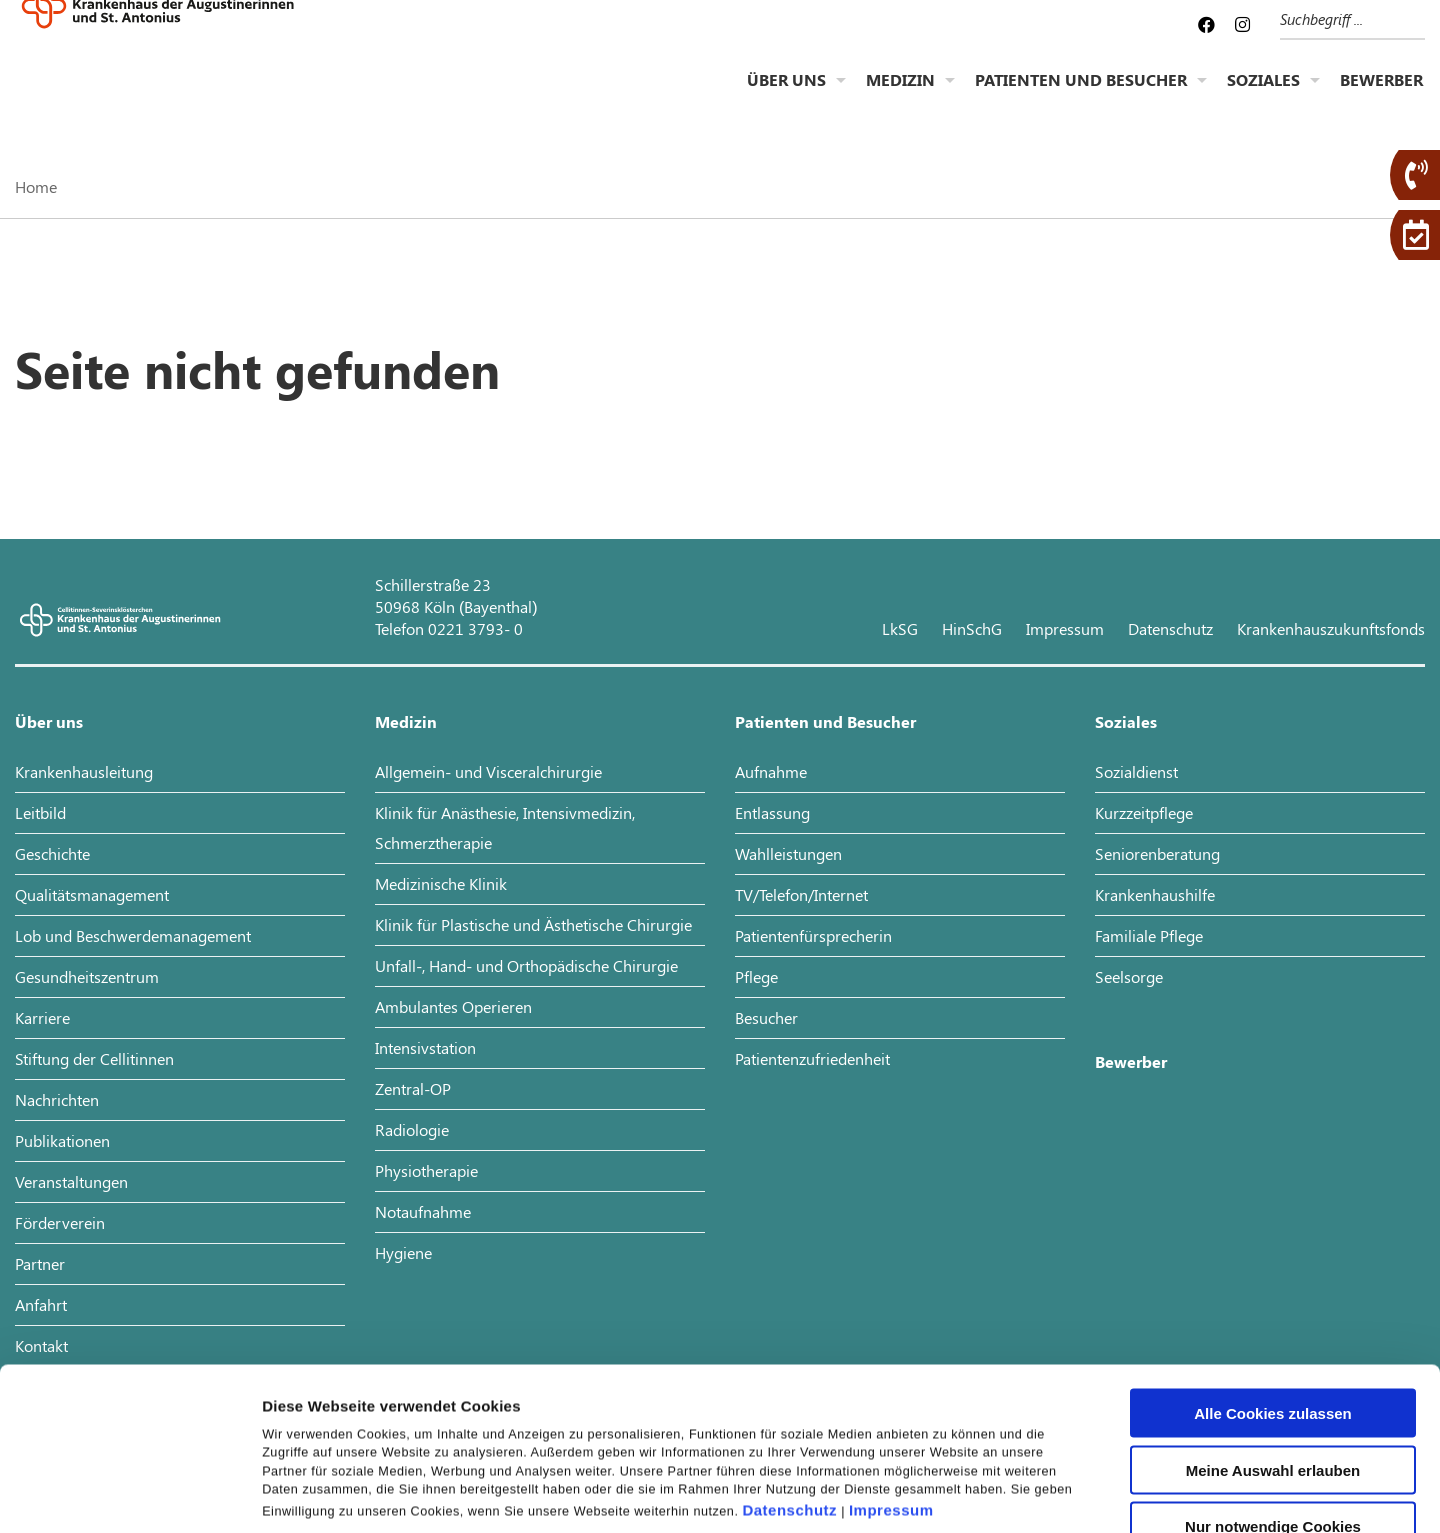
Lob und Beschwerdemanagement (133, 935)
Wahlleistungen (788, 853)
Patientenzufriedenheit (812, 1058)
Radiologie (412, 1129)
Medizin (900, 95)
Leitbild (40, 812)
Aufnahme (771, 771)
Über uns (786, 95)
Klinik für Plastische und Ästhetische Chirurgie (533, 924)
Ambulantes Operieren (453, 1006)
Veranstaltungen (71, 1181)
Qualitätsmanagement (92, 894)
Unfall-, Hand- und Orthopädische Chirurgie (526, 965)
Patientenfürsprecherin (813, 935)
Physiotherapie (426, 1170)
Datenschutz (789, 1357)
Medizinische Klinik (441, 883)
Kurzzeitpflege (1144, 812)
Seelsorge (1129, 976)
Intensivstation (425, 1047)
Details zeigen (1063, 1493)
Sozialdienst (1136, 771)
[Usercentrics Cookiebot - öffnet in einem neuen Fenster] (129, 1494)
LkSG (900, 628)
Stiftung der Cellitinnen (94, 1058)
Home (36, 186)
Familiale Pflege (1149, 935)
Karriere (42, 1017)
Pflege (756, 976)
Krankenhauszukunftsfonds (1331, 628)
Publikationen (62, 1140)
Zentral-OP (413, 1088)
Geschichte (52, 853)
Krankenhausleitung (84, 771)
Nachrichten (57, 1099)
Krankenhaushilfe (1155, 894)
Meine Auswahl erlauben (1273, 1317)
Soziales (1263, 95)
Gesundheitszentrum (87, 976)
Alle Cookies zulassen (1273, 1260)
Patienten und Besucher (1081, 95)
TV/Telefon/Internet (801, 894)
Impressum (891, 1357)
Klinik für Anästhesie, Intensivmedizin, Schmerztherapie (505, 827)
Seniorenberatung (1157, 853)
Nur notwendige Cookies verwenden (1273, 1381)
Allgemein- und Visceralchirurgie (488, 771)
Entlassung (772, 812)
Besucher (766, 1017)
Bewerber (1381, 95)
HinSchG (972, 628)
